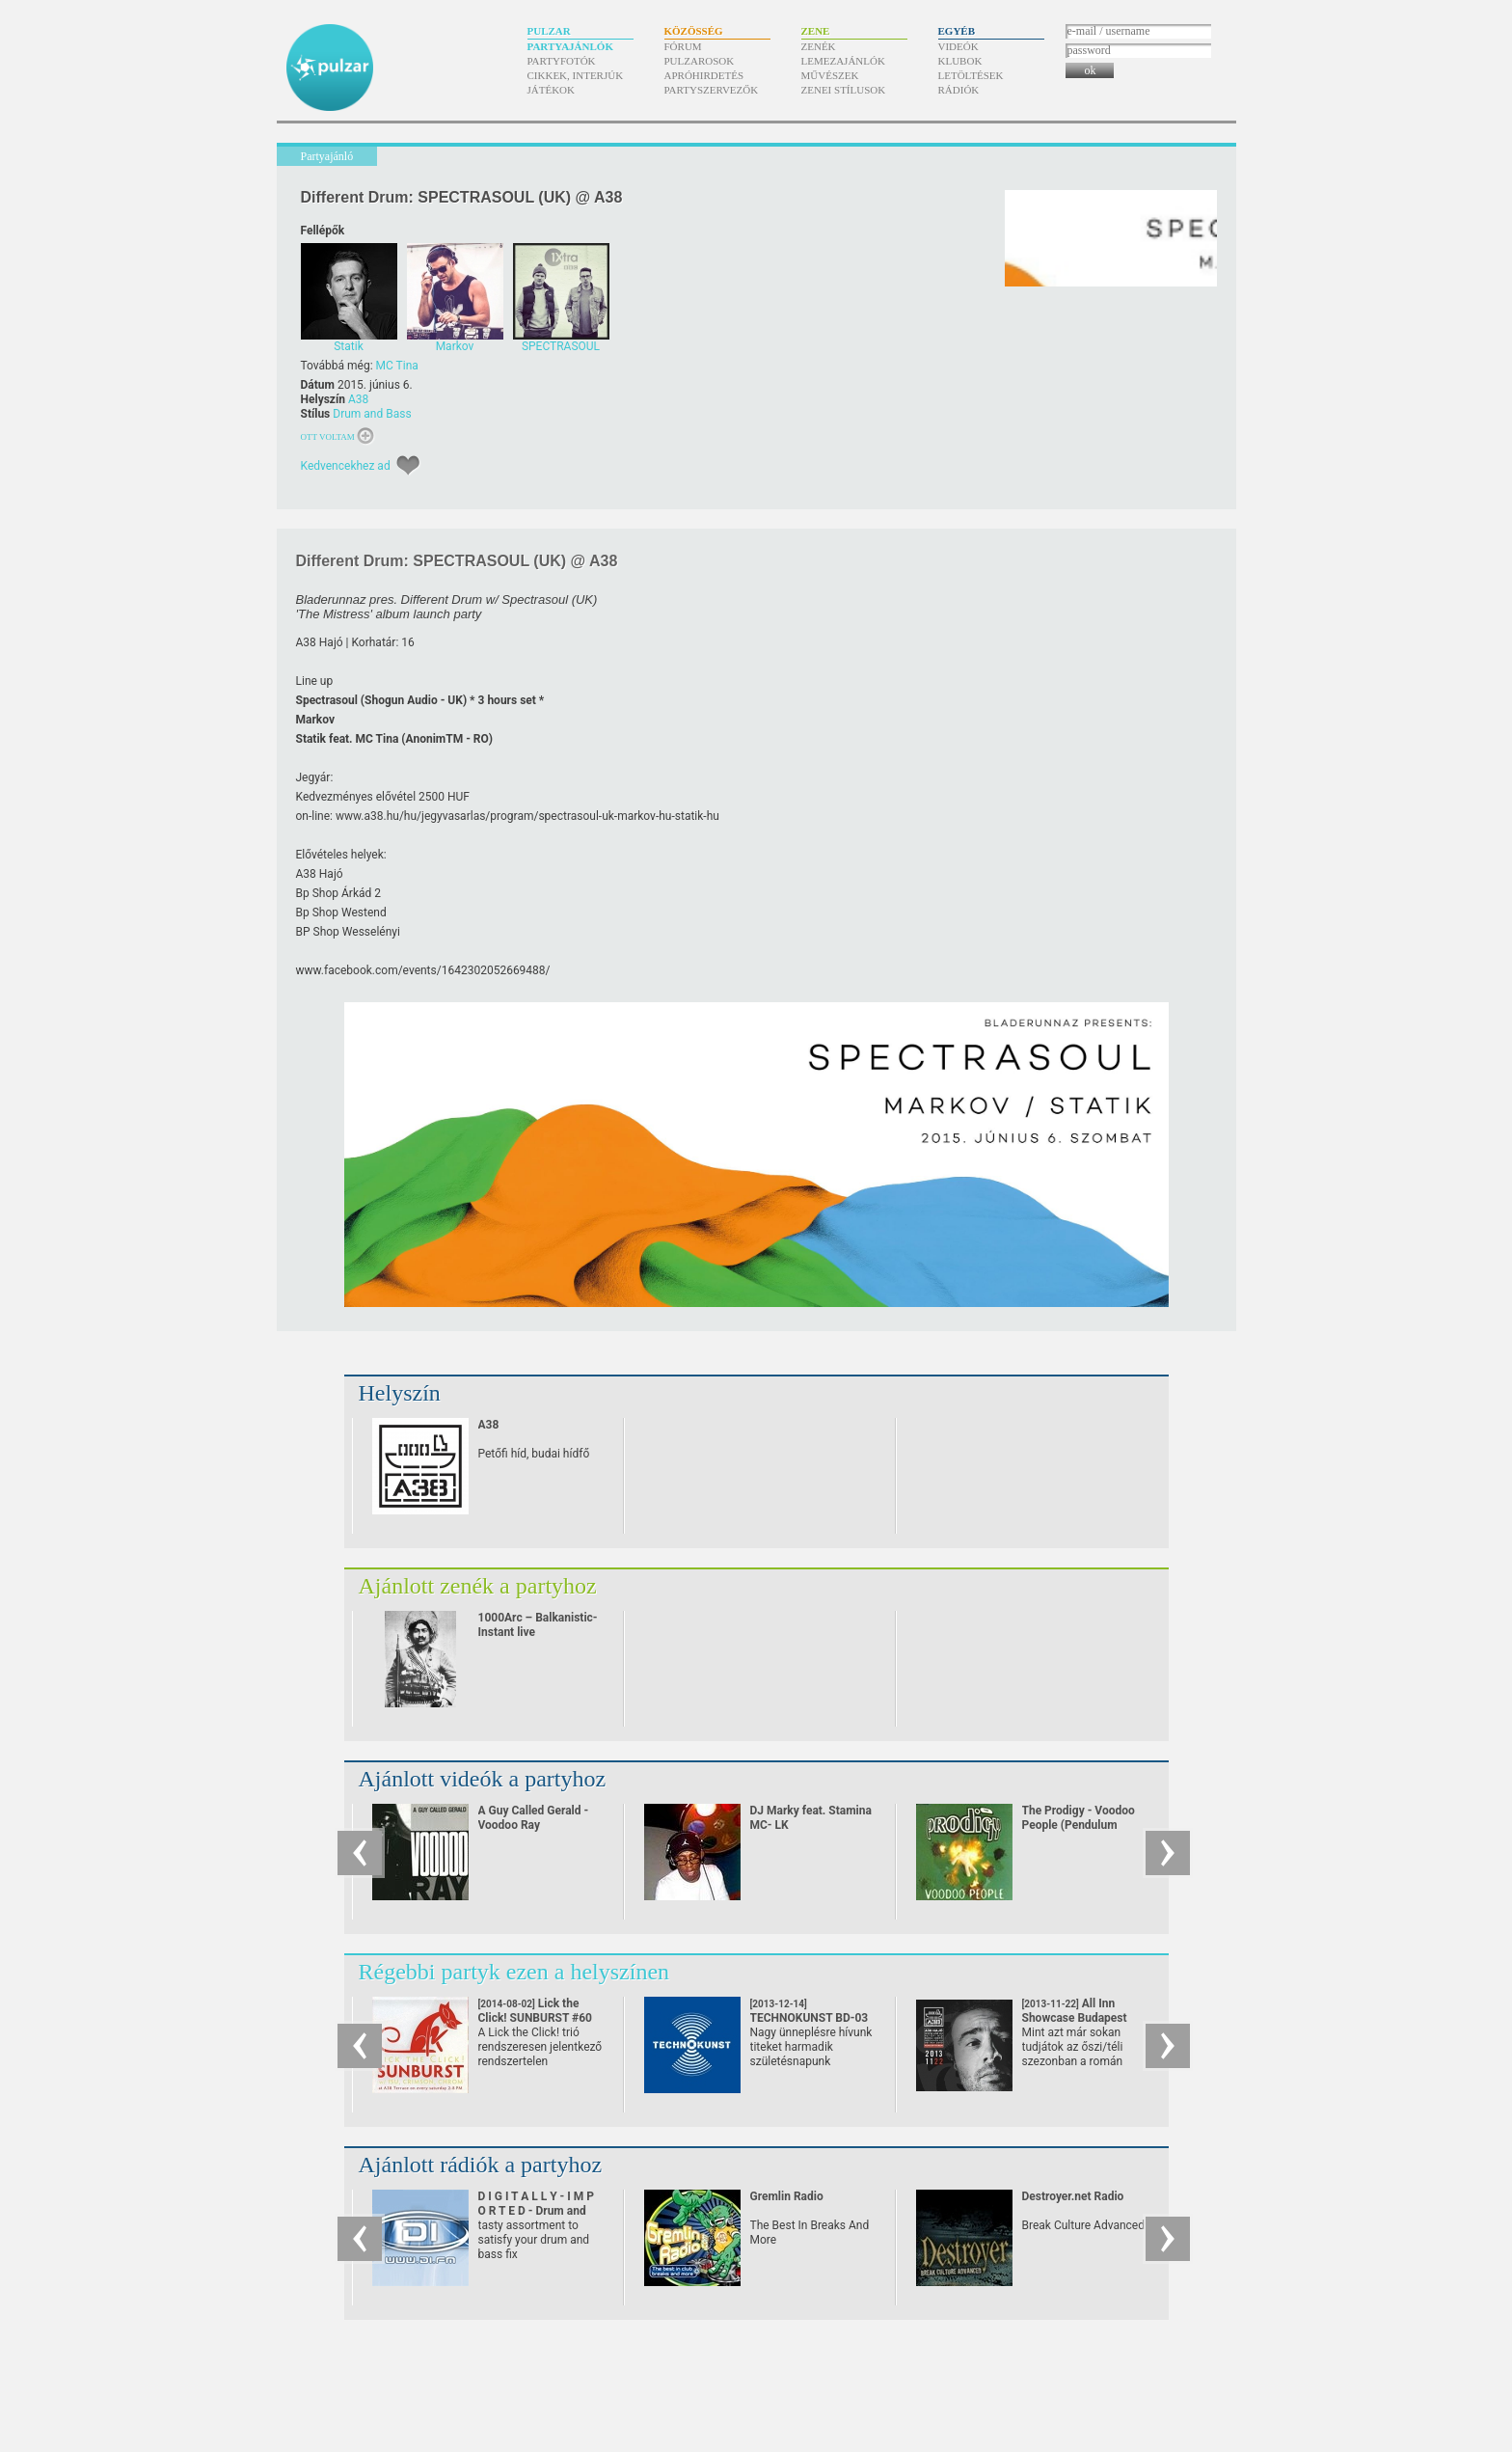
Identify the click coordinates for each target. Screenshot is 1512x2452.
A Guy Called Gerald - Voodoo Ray (533, 1818)
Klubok (960, 61)
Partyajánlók (570, 46)
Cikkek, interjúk (575, 75)
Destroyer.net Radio (1073, 2196)
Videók (958, 46)
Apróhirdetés (704, 75)
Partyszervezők (711, 89)
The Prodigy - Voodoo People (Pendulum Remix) (1078, 1825)
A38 (358, 399)
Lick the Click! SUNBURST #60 (535, 2018)
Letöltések (971, 75)
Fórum (683, 46)
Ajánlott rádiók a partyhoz (481, 2164)
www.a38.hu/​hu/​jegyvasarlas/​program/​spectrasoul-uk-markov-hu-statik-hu (527, 816)
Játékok (551, 89)
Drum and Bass (372, 414)
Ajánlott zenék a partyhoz (478, 1585)
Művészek (830, 75)
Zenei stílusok (843, 89)
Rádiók (959, 89)
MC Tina (397, 365)
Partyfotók (561, 61)
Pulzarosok (699, 61)
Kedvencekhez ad (346, 466)
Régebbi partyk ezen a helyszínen (514, 1971)
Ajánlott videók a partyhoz (483, 1778)
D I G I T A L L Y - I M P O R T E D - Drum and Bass (536, 2211)
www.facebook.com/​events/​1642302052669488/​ (423, 970)
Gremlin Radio (787, 2196)
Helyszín (400, 1392)
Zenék (818, 46)
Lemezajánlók (843, 61)
